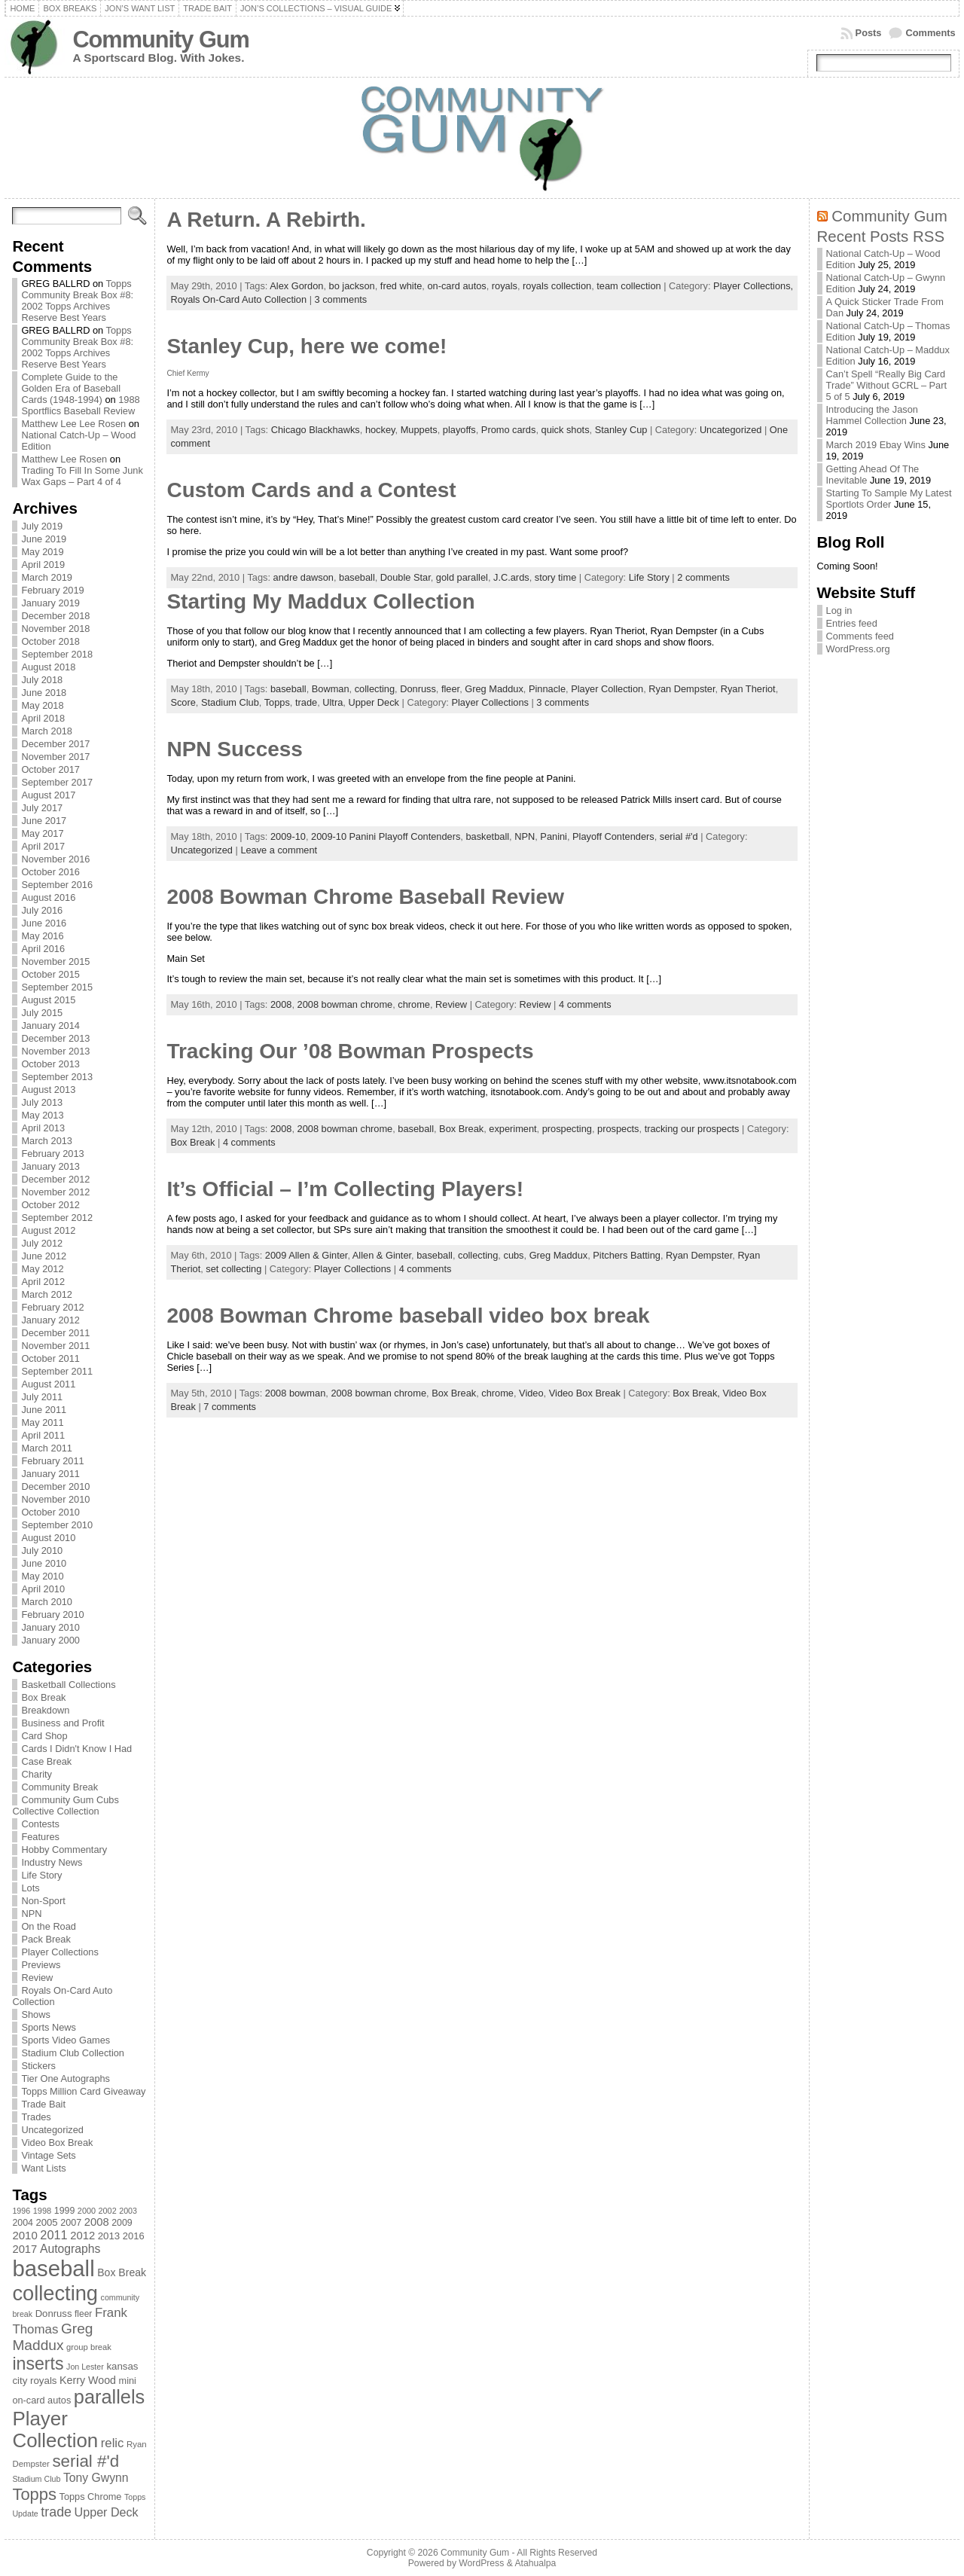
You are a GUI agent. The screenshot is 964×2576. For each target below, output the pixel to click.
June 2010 (43, 1563)
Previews (40, 1964)
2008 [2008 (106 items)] (96, 2222)
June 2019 (43, 539)
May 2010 (42, 1576)
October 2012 (50, 1204)
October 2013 (50, 1064)
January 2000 (50, 1640)
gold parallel (462, 577)
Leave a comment (278, 850)
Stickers (38, 2065)
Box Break (43, 1697)
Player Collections (59, 1952)
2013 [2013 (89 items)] (109, 2236)
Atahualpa (535, 2563)
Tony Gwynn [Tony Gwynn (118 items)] (96, 2477)
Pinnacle (547, 688)
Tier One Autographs (65, 2078)
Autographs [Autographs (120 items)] (70, 2248)
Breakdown (45, 1710)
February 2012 (52, 1307)
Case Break (46, 1761)
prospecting (567, 1128)
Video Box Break (57, 2142)
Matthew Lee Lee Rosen (73, 423)
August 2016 (48, 897)
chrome (414, 1004)
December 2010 (55, 1486)
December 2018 (55, 615)
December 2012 (55, 1179)
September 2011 (57, 1371)
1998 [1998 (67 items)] (42, 2210)
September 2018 (57, 654)
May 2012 (42, 1268)
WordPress (481, 2563)
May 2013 (42, 1115)
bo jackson (352, 285)
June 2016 (43, 923)
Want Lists (43, 2168)
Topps (277, 702)
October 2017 (50, 769)
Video (531, 1393)
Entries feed (851, 623)
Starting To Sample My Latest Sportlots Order (889, 498)
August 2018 (48, 667)
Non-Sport (43, 1900)
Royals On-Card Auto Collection (238, 299)
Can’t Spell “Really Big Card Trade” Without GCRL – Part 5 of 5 (886, 385)
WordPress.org (858, 649)
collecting (375, 688)
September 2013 (57, 1076)
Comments (930, 32)
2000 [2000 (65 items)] (87, 2210)
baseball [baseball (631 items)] (53, 2268)
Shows (35, 2014)
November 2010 (55, 1499)
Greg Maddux (494, 688)
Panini (553, 836)
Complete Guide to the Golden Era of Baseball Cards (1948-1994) (70, 388)
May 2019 (42, 551)
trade (306, 702)
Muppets (419, 429)
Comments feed (860, 636)
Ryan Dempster (681, 688)
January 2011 (50, 1473)
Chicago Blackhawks (315, 429)
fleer (450, 688)
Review (37, 1977)
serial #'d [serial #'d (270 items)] (85, 2461)
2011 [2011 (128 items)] (53, 2235)
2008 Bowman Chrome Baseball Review (365, 896)
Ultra (332, 702)
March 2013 (46, 1140)
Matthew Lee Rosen (64, 459)
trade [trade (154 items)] (56, 2512)
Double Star (405, 577)
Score (182, 702)
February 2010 (52, 1614)
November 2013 (55, 1051)
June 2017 (43, 820)
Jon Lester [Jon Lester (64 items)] (85, 2366)
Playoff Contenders (613, 836)
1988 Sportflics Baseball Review (80, 405)
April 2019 (43, 564)
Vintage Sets (48, 2155)
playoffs (459, 429)
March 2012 (46, 1294)
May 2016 (42, 936)
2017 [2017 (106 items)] (24, 2249)
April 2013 (43, 1128)
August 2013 (48, 1089)
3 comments (341, 299)
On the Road (48, 1926)
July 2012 (42, 1243)
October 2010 (50, 1512)
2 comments (703, 577)
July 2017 (42, 807)
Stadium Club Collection (72, 2053)
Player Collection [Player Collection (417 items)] (55, 2429)
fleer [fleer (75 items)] (83, 2314)
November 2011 (55, 1345)
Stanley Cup (621, 429)
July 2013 (42, 1102)
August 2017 (48, 795)
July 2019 (42, 526)
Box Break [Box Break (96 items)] (121, 2272)
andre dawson (303, 577)
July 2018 (42, 679)
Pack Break (45, 1939)
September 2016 (57, 884)
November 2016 (55, 859)
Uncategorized (52, 2129)
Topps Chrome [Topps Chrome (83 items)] (90, 2496)
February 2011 (52, 1461)
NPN (31, 1913)
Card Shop (44, 1735)
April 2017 (43, 846)
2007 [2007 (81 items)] (70, 2222)
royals (504, 285)
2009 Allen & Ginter (306, 1255)
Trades (35, 2117)
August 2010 (48, 1537)
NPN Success (234, 749)
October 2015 (50, 974)
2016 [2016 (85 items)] (134, 2236)
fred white (401, 285)
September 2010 (57, 1525)
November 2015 (55, 961)
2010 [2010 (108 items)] (24, 2235)
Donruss (418, 688)
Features (40, 1836)
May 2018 (42, 705)
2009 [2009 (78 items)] (122, 2222)
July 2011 (42, 1396)
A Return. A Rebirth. (265, 219)
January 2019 (50, 603)
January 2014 (50, 1025)
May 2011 (42, 1422)
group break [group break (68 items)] (88, 2347)
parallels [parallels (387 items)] (109, 2396)
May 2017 (42, 833)
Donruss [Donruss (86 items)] (53, 2313)
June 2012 (43, 1256)
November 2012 (55, 1192)
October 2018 (50, 641)
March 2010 (46, 1601)
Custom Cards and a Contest (311, 490)
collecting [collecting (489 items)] (55, 2293)
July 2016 (42, 910)
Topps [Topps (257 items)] (34, 2494)
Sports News (48, 2027)
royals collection (557, 285)
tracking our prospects (692, 1128)
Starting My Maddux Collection (320, 601)
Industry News (51, 1862)
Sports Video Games (65, 2040)
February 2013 (52, 1153)
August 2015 (48, 1000)
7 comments (229, 1406)
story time (555, 577)
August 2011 (48, 1384)
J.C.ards (511, 577)
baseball (357, 577)
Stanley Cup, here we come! (306, 346)
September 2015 (57, 987)
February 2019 (52, 590)
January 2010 (50, 1627)
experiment (512, 1128)
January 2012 (50, 1320)
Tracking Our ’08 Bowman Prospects (349, 1051)
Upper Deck (373, 702)
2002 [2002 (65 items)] (108, 2210)
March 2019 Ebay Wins (876, 444)
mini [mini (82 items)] (127, 2380)
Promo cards (508, 429)
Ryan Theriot (748, 688)
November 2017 (55, 756)
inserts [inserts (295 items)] (37, 2363)
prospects (618, 1128)
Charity (36, 1774)
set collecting (233, 1268)
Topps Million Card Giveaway (83, 2091)
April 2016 (43, 948)
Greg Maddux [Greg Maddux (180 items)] (52, 2337)
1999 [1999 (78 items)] (64, 2210)
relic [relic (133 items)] (112, 2443)
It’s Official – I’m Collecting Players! (344, 1189)
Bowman (330, 688)
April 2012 (43, 1281)
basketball (487, 836)
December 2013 (55, 1038)
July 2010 (42, 1550)
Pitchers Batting (626, 1255)
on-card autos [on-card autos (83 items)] (41, 2400)
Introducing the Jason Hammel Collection (872, 415)
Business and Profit (62, 1723)
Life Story (41, 1875)
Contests (40, 1824)
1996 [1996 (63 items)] (21, 2210)
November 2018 (55, 628)
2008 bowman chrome (345, 1004)
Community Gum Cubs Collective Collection (65, 1805)
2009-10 (288, 836)
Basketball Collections (68, 1684)
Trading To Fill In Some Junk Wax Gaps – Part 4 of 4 (81, 476)
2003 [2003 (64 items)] (128, 2210)
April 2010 (43, 1589)
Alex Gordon (296, 285)
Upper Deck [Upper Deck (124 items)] (107, 2512)
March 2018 (46, 731)
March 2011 (46, 1448)
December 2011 (55, 1332)
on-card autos (456, 285)
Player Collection (607, 688)
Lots (30, 1888)
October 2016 (50, 871)
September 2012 (57, 1217)
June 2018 (43, 692)
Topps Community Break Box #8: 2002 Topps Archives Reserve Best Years (77, 300)
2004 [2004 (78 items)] (22, 2222)
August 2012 (48, 1230)
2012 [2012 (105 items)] (82, 2236)
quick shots (565, 429)
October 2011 (50, 1358)
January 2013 (50, 1166)
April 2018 (43, 718)
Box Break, (697, 1393)
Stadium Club (230, 702)
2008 (280, 1004)
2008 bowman (295, 1393)
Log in (839, 610)
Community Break (59, 1787)
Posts (869, 32)
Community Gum (160, 39)
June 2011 (43, 1409)
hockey (380, 429)
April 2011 (43, 1435)
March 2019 (46, 577)
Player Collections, (753, 285)
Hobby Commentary (64, 1849)
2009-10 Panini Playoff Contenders (385, 836)
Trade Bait (43, 2104)
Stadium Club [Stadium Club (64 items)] (36, 2478)
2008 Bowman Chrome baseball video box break (407, 1315)
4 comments (585, 1004)
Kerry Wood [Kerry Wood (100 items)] (87, 2380)
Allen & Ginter (381, 1255)
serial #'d (679, 836)
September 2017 (57, 782)
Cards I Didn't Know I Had (76, 1748)
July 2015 (42, 1012)
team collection (628, 285)
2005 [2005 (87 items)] (46, 2222)
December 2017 (55, 743)
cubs (513, 1255)
